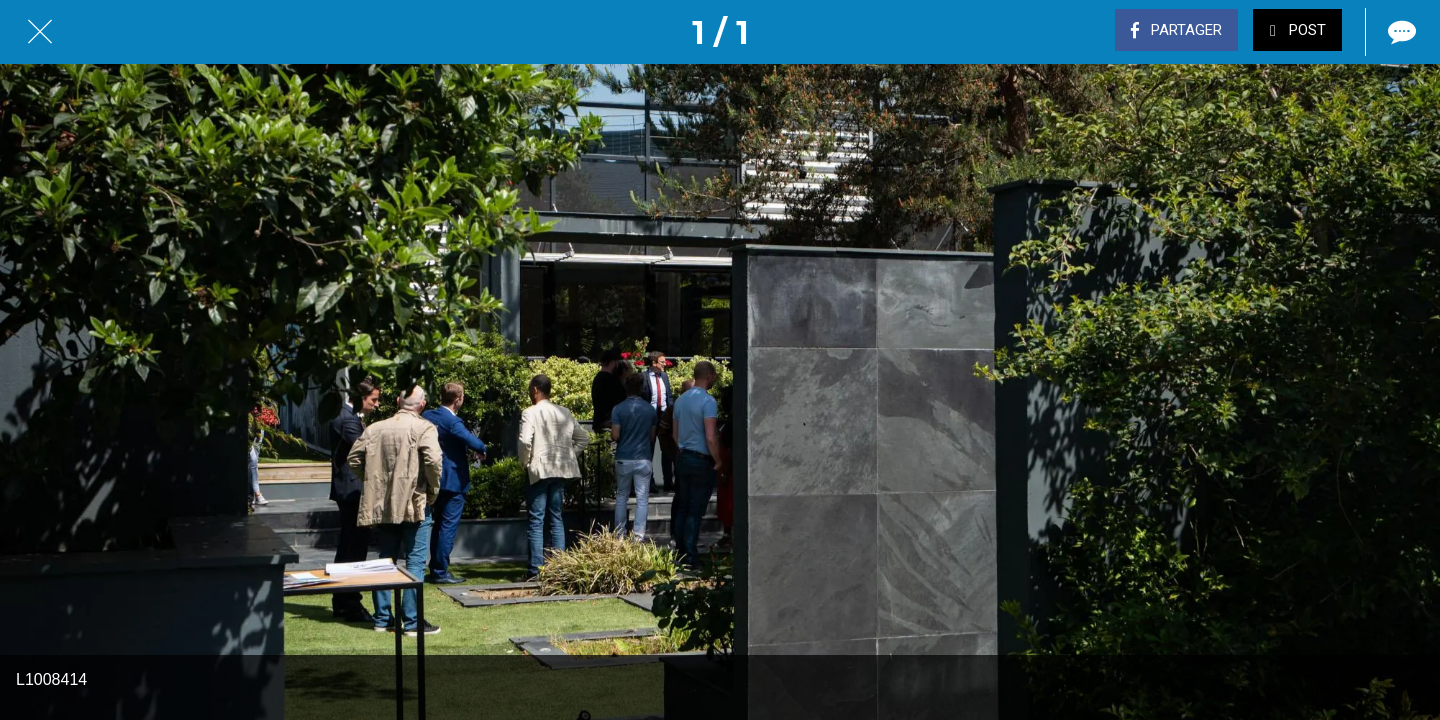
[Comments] (1400, 32)
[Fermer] (40, 32)
